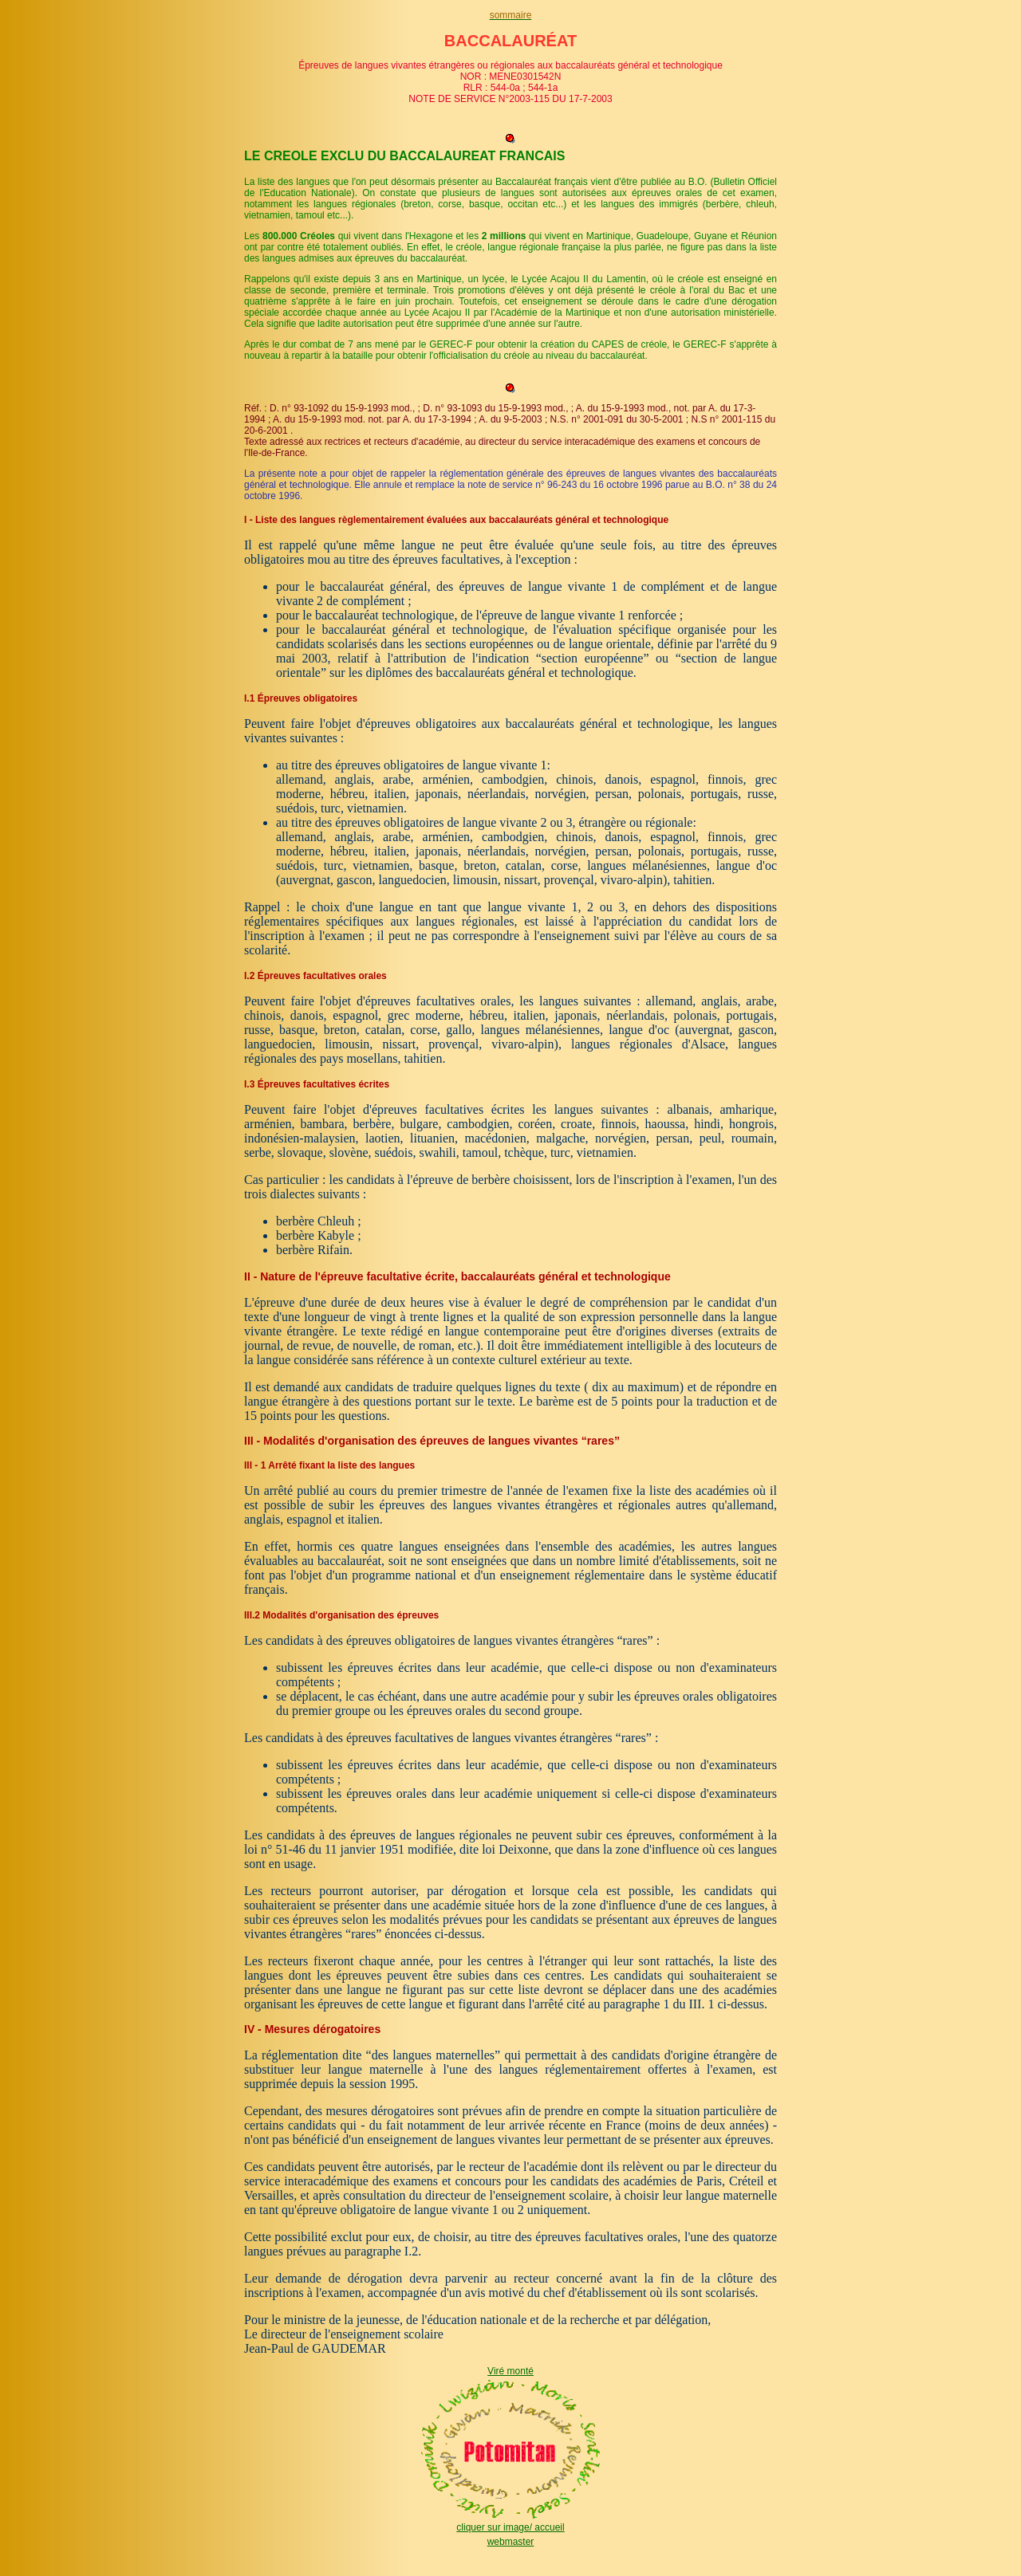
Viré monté (510, 2371)
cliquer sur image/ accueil (510, 2527)
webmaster (510, 2541)
